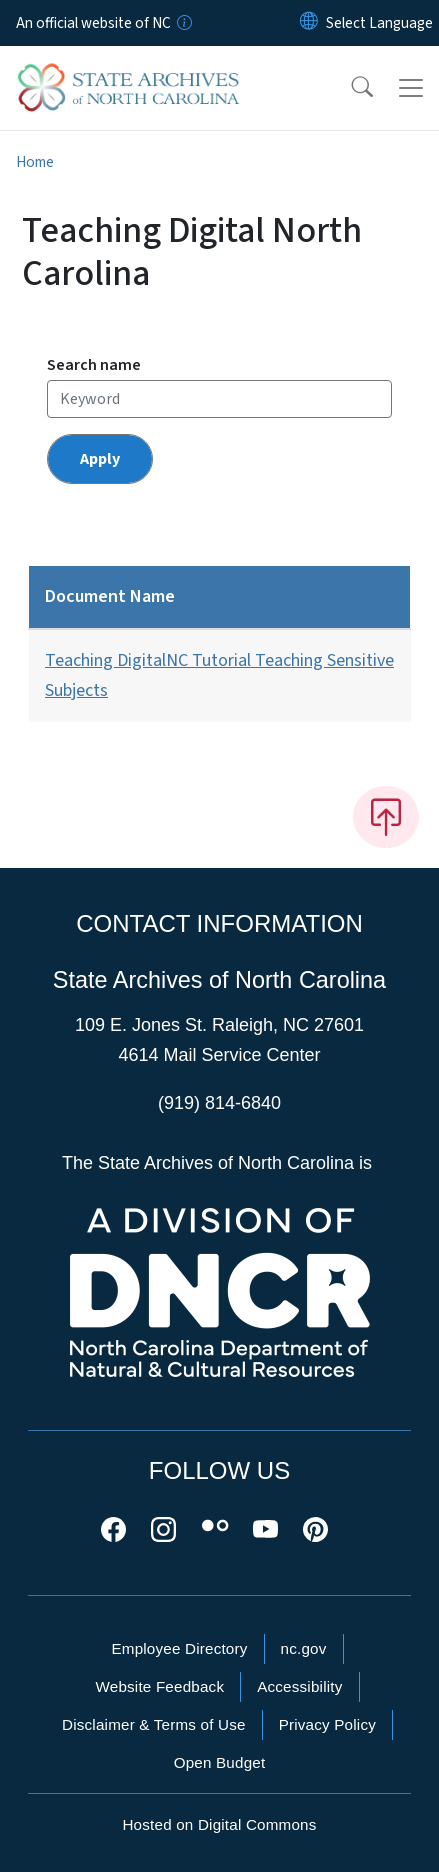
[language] (379, 23)
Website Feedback (159, 1686)
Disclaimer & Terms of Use (154, 1724)
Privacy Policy (327, 1724)
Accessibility (299, 1686)
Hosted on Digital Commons (219, 1824)
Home (35, 162)
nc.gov (304, 1648)
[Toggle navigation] (411, 88)
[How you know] (183, 23)
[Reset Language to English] (309, 23)
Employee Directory (179, 1648)
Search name (94, 365)
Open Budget (220, 1762)
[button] (349, 88)
